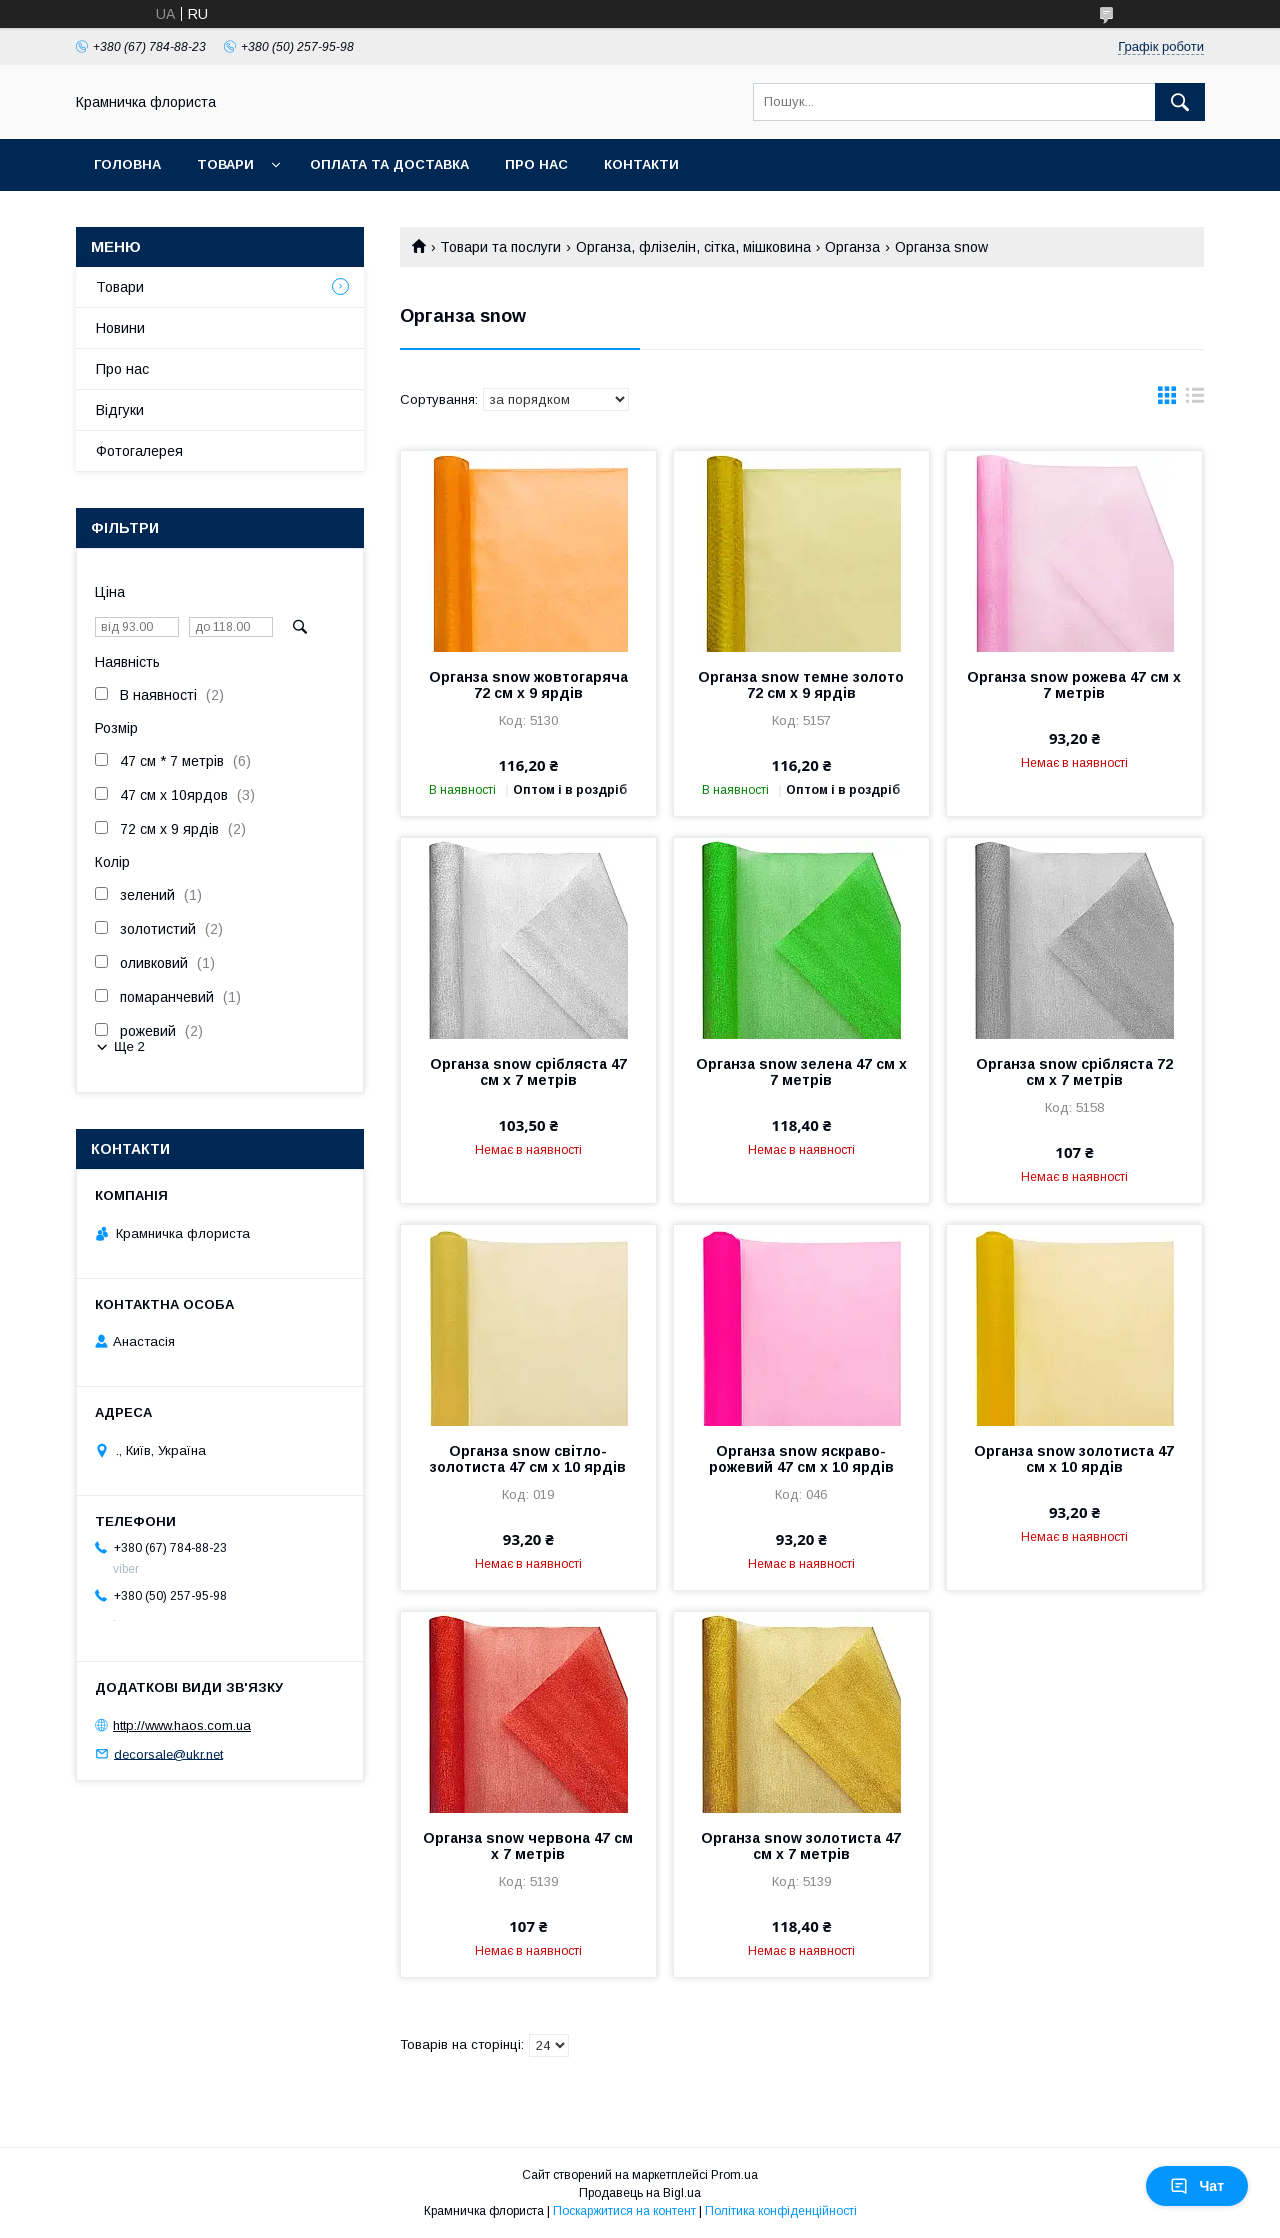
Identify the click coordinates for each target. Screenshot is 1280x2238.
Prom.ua (734, 2175)
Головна (127, 164)
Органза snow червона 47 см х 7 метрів (528, 1846)
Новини (120, 328)
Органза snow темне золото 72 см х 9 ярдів (801, 685)
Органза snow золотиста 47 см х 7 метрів (801, 1846)
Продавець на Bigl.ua (640, 2193)
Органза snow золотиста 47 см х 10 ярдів (1074, 1459)
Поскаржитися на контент (624, 2211)
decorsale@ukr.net (168, 1753)
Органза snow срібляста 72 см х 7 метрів (1074, 1072)
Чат (1197, 2186)
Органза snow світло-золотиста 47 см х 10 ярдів (528, 1459)
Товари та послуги (500, 247)
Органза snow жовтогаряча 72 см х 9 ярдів (528, 685)
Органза (852, 247)
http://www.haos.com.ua (182, 1725)
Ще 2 (129, 1046)
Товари (225, 164)
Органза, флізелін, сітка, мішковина (693, 247)
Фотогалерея (139, 451)
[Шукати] (1180, 102)
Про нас (536, 164)
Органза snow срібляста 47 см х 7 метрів (528, 1072)
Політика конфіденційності (781, 2211)
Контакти (641, 164)
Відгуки (120, 410)
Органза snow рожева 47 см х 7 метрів (1074, 685)
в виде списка (1195, 400)
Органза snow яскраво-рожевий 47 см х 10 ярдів (801, 1459)
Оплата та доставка (389, 164)
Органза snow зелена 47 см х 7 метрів (801, 1072)
